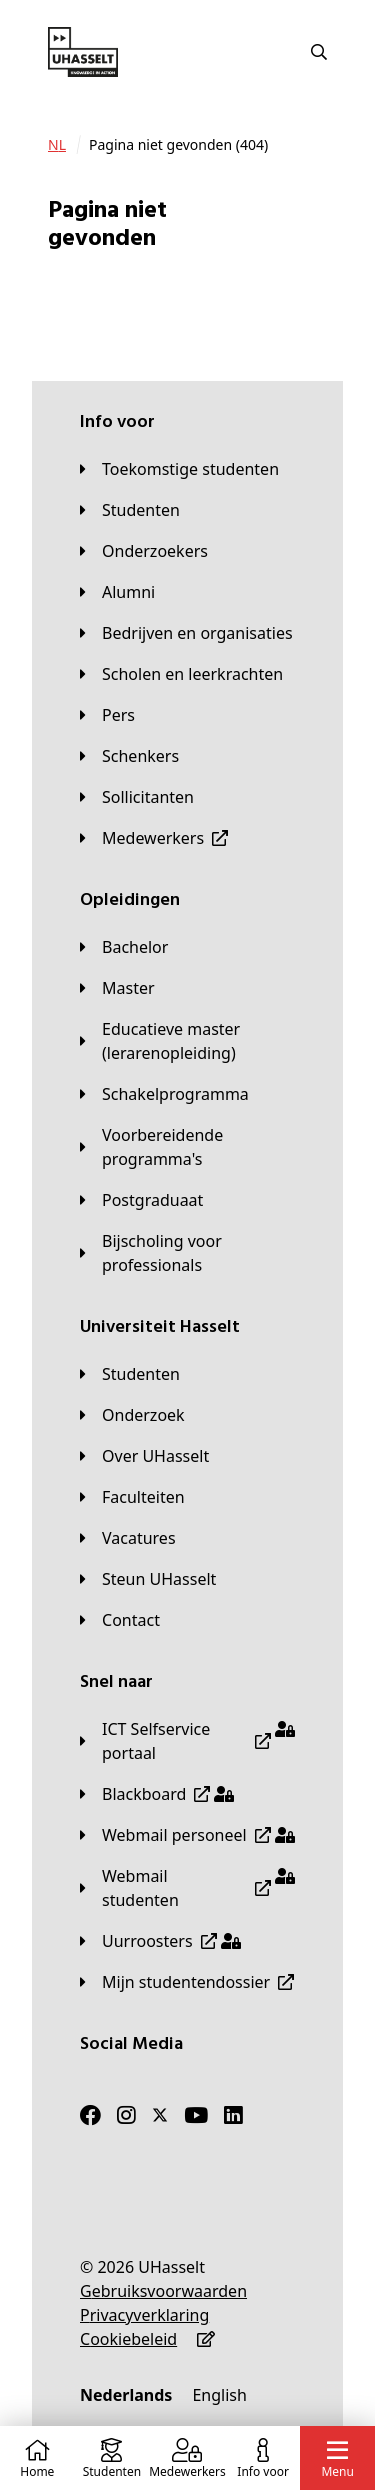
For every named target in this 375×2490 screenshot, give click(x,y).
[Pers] (107, 715)
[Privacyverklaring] (144, 2315)
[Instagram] (126, 2115)
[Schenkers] (129, 756)
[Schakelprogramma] (164, 1094)
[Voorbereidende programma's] (187, 1147)
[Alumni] (117, 592)
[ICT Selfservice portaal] (187, 1741)
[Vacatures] (128, 1538)
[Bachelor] (124, 947)
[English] (219, 2395)
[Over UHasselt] (144, 1456)
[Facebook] (90, 2115)
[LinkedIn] (233, 2115)
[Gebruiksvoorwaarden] (163, 2291)
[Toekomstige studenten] (179, 469)
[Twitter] (160, 2115)
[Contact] (120, 1620)
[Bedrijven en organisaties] (186, 633)
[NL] (57, 145)
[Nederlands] (126, 2395)
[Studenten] (130, 510)
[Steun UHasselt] (148, 1579)
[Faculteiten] (132, 1497)
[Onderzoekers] (144, 551)
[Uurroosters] (160, 1941)
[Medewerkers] (154, 838)
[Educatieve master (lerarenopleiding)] (187, 1041)
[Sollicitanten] (137, 797)
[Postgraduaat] (141, 1200)
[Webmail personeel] (187, 1835)
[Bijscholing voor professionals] (187, 1253)
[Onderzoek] (132, 1415)
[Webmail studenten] (187, 1888)
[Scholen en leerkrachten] (181, 674)
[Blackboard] (157, 1794)
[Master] (117, 988)
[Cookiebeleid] (128, 2339)
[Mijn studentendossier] (187, 1982)
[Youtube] (196, 2115)
